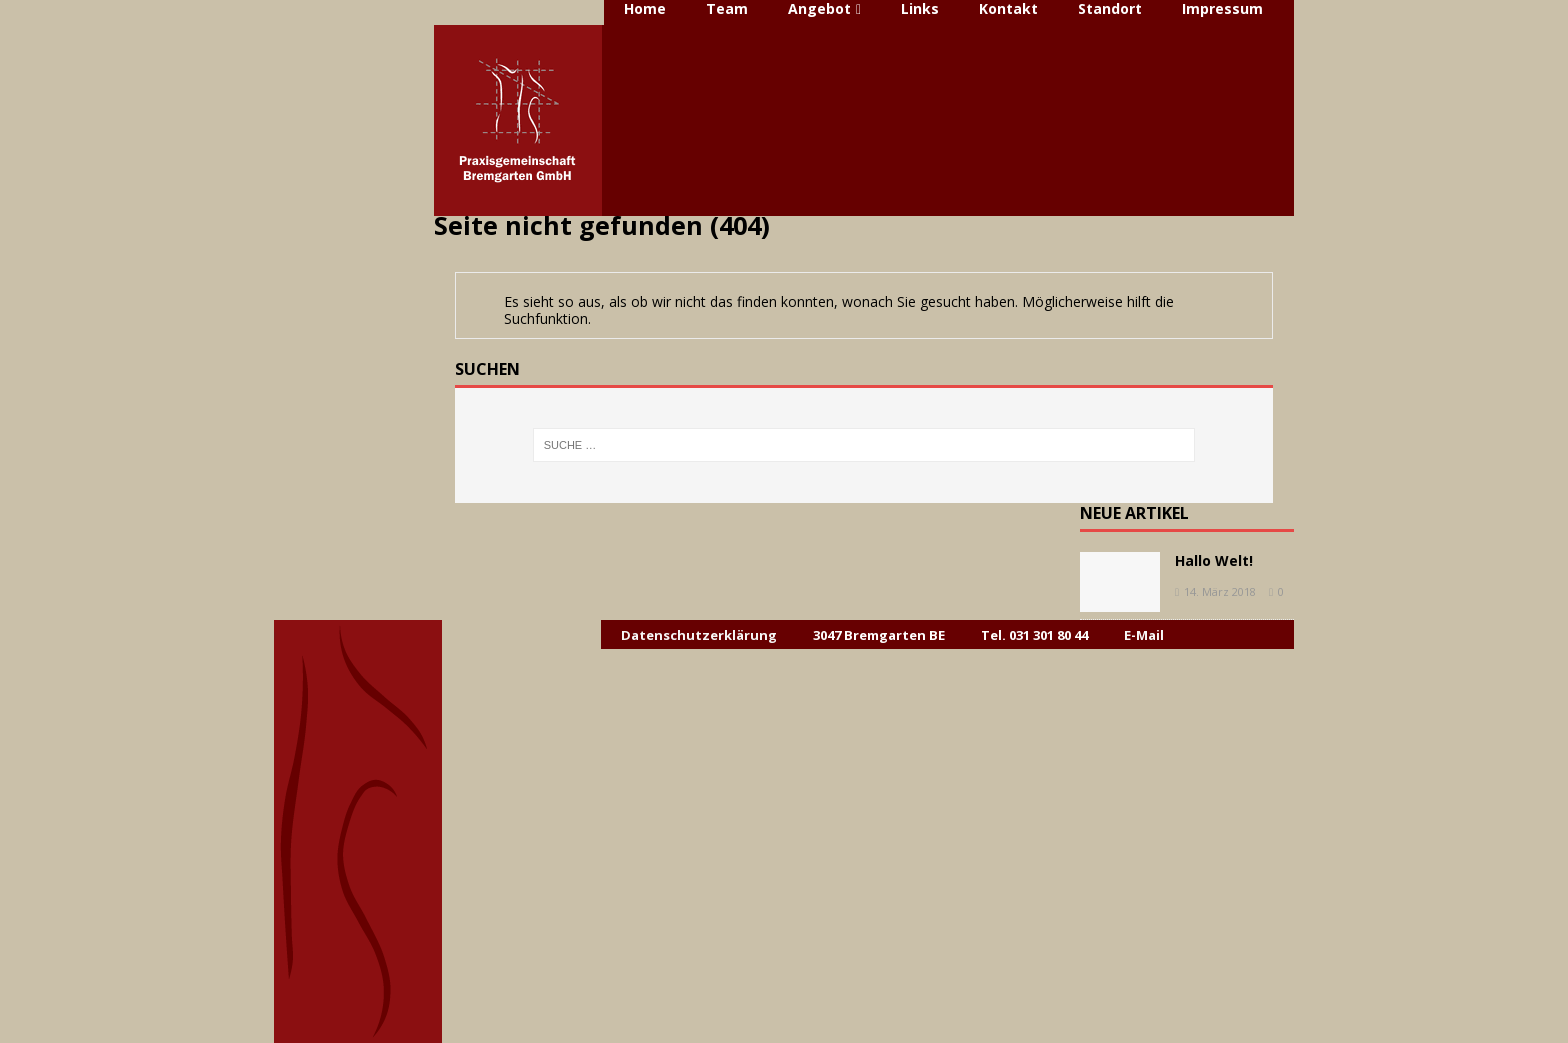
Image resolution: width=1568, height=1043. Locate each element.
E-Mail (1144, 635)
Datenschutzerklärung (699, 635)
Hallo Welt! (1214, 560)
